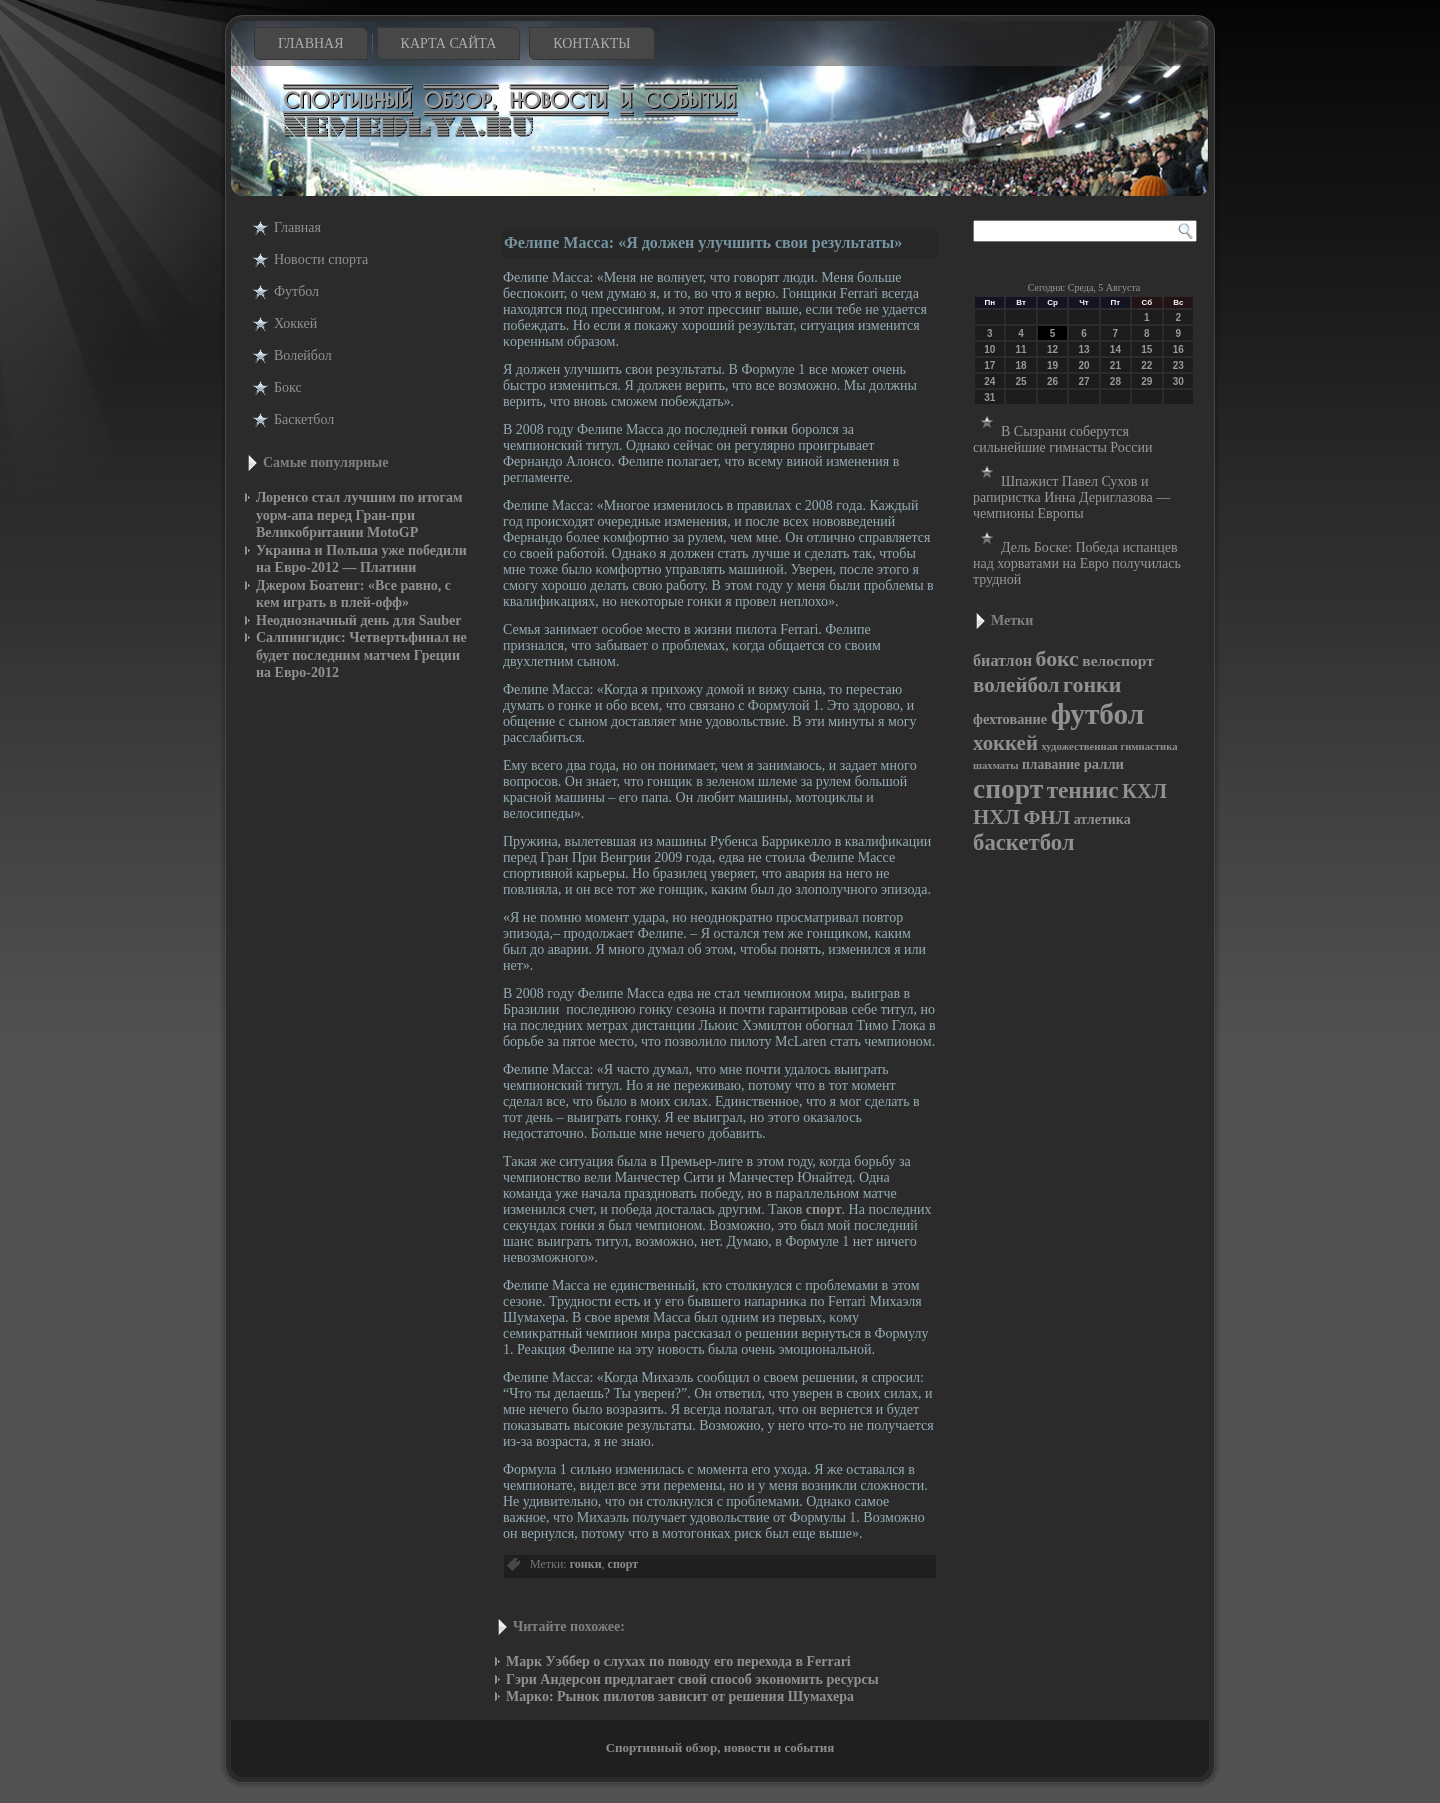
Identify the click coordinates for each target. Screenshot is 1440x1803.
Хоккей (295, 323)
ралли (1104, 764)
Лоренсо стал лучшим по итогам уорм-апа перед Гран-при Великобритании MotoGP (359, 515)
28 (1115, 381)
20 (1083, 365)
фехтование (1010, 719)
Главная (311, 43)
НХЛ (996, 817)
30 (1178, 381)
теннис (1083, 790)
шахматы (995, 765)
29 (1146, 381)
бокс (1057, 659)
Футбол (296, 291)
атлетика (1102, 819)
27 (1083, 381)
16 (1178, 349)
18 (1021, 365)
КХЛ (1144, 791)
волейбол (1016, 685)
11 (1021, 349)
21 (1115, 365)
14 (1115, 349)
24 (989, 381)
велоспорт (1118, 660)
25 (1021, 381)
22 (1146, 365)
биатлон (1002, 660)
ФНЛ (1046, 817)
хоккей (1005, 743)
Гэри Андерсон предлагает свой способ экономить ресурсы (692, 1679)
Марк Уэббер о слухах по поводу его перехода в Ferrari (678, 1661)
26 (1052, 381)
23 (1178, 365)
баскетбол (1024, 842)
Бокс (288, 387)
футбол (1098, 714)
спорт (824, 1209)
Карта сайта (449, 43)
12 (1052, 349)
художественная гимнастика (1109, 746)
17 (989, 365)
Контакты (591, 43)
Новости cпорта (321, 259)
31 (989, 397)
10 (989, 349)
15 (1146, 349)
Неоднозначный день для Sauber (359, 620)
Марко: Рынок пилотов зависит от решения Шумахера (680, 1696)
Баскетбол (304, 419)
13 (1083, 349)
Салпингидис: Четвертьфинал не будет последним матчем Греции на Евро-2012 (361, 655)
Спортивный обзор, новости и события (720, 1747)
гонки (768, 429)
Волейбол (303, 355)
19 (1052, 365)
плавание (1051, 764)
